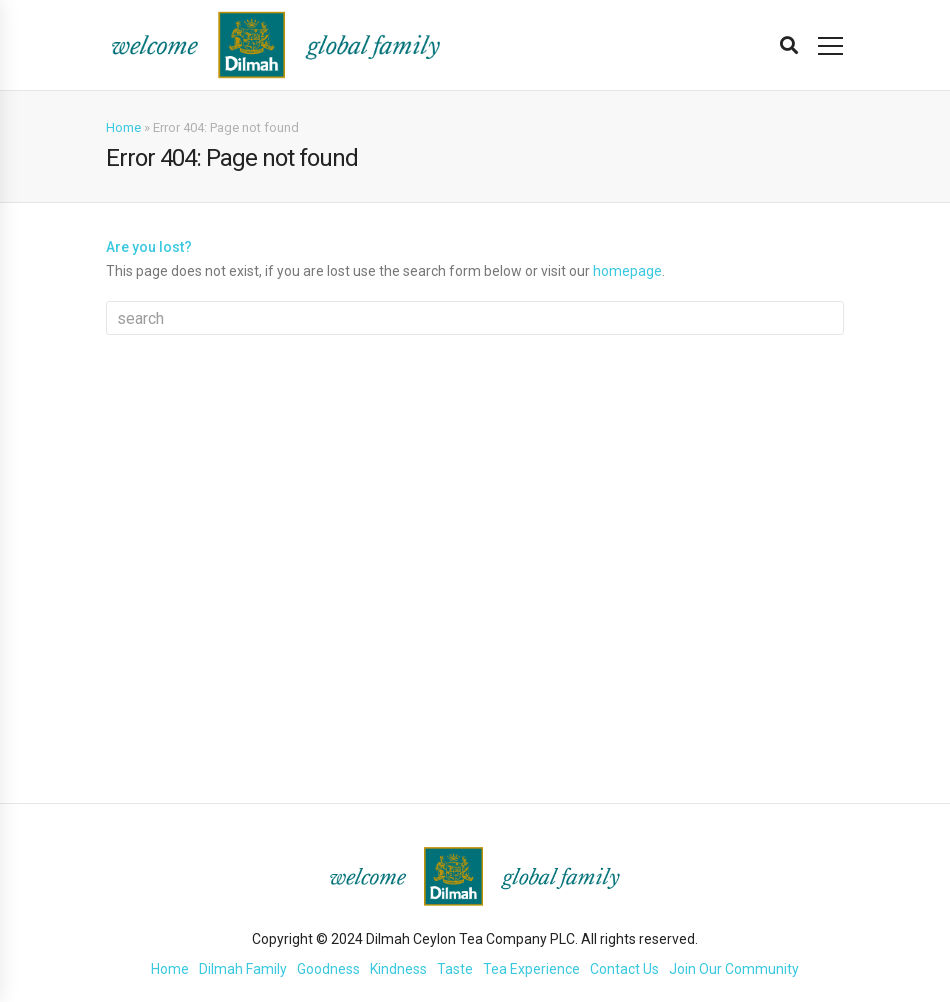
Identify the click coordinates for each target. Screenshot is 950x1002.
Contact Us (624, 969)
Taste (455, 969)
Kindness (398, 969)
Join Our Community (734, 969)
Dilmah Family (243, 969)
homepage (627, 271)
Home (123, 127)
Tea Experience (531, 969)
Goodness (328, 969)
